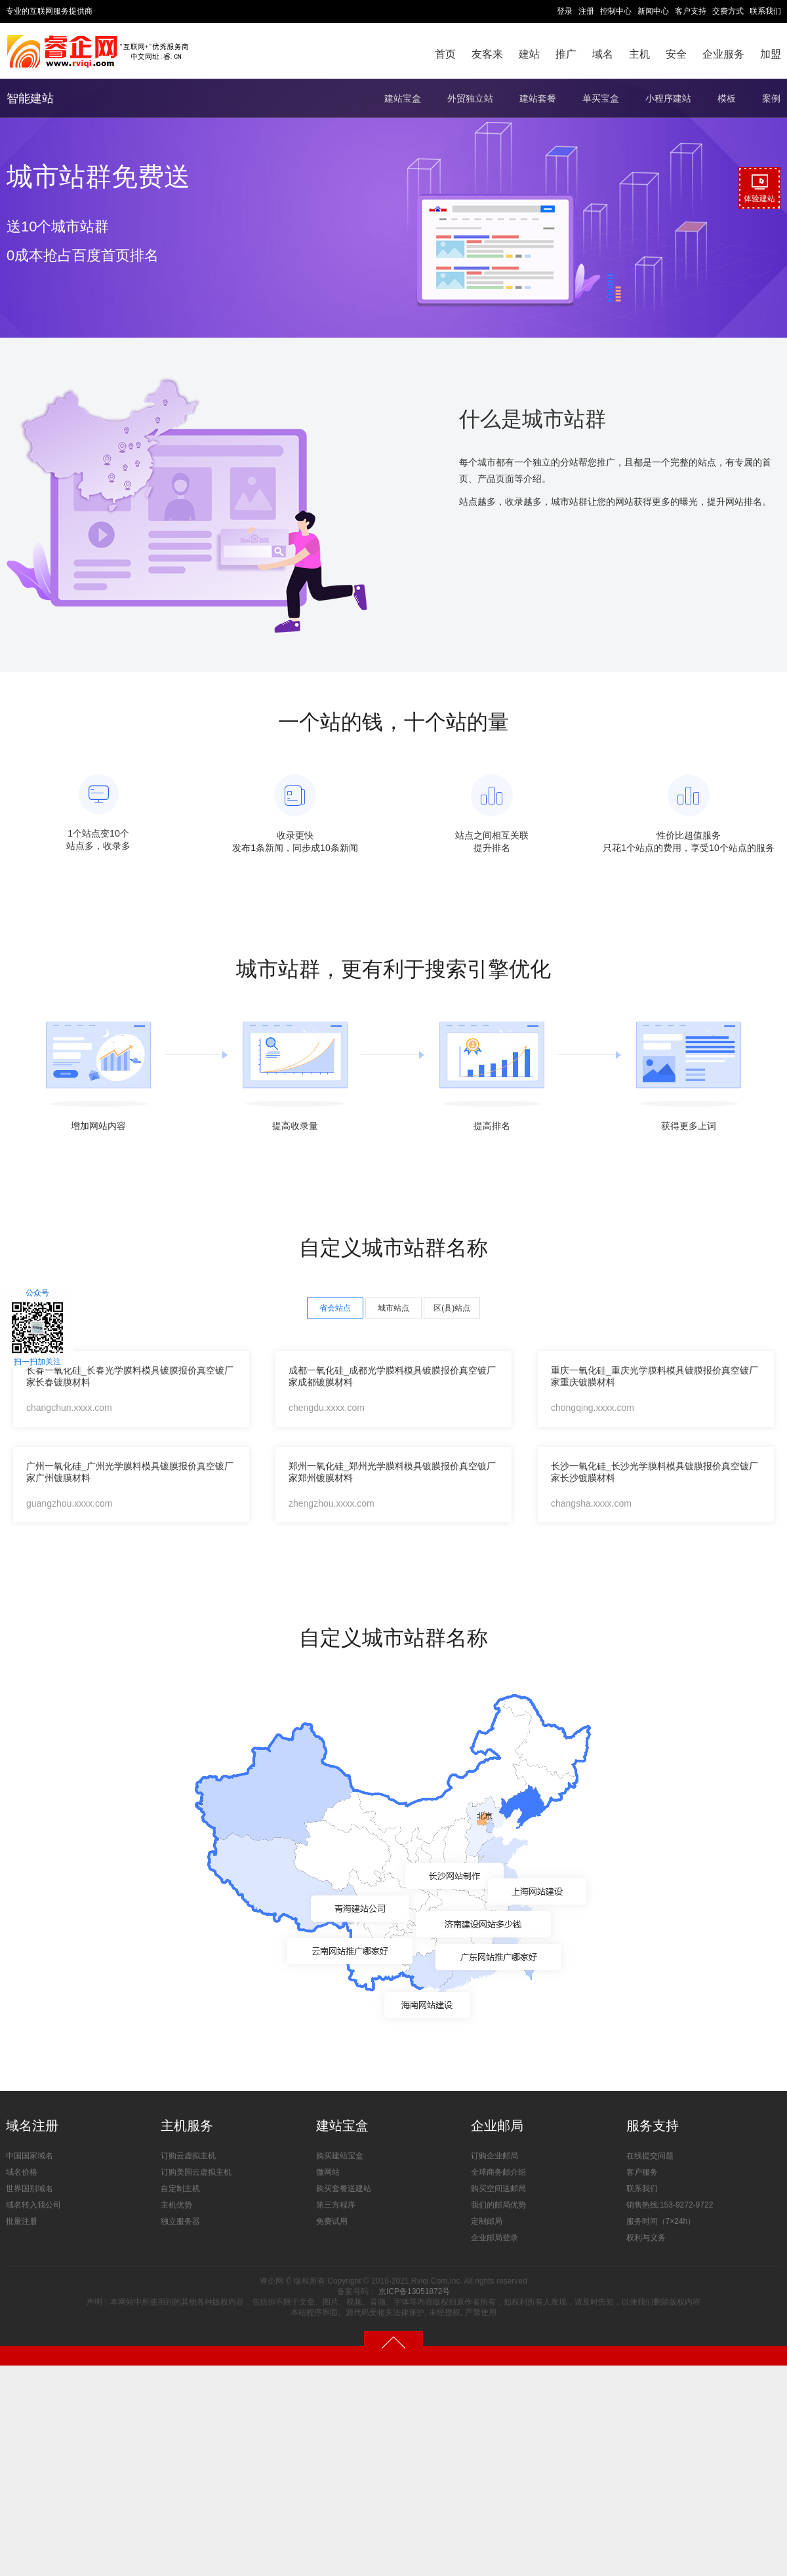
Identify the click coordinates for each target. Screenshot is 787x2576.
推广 (565, 54)
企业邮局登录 (494, 2237)
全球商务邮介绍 (498, 2172)
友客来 (487, 54)
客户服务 (642, 2172)
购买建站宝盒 (339, 2155)
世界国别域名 (29, 2188)
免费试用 (332, 2221)
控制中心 (616, 11)
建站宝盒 (402, 98)
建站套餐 (537, 98)
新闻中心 (653, 11)
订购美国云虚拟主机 (196, 2172)
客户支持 (690, 11)
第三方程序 (335, 2204)
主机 (639, 54)
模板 (726, 98)
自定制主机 (180, 2188)
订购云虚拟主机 (188, 2155)
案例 (771, 98)
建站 (529, 54)
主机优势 (176, 2204)
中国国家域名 (29, 2155)
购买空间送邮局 (498, 2188)
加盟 (770, 54)
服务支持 (652, 2125)
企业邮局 (497, 2125)
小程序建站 (668, 98)
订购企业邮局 (494, 2155)
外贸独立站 (470, 98)
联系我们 (765, 11)
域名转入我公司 (33, 2204)
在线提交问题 (650, 2155)
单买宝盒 (600, 98)
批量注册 (21, 2221)
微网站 (328, 2172)
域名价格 (21, 2172)
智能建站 (30, 98)
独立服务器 (180, 2221)
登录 (565, 11)
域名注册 (32, 2125)
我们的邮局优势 (498, 2204)
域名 (602, 54)
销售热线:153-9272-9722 (670, 2204)
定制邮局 (486, 2221)
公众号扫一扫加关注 (37, 1327)
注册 (586, 11)
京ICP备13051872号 (414, 2291)
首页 (445, 54)
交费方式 (728, 11)
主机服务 (187, 2125)
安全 (676, 54)
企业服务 (723, 54)
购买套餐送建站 (343, 2188)
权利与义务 (646, 2237)
